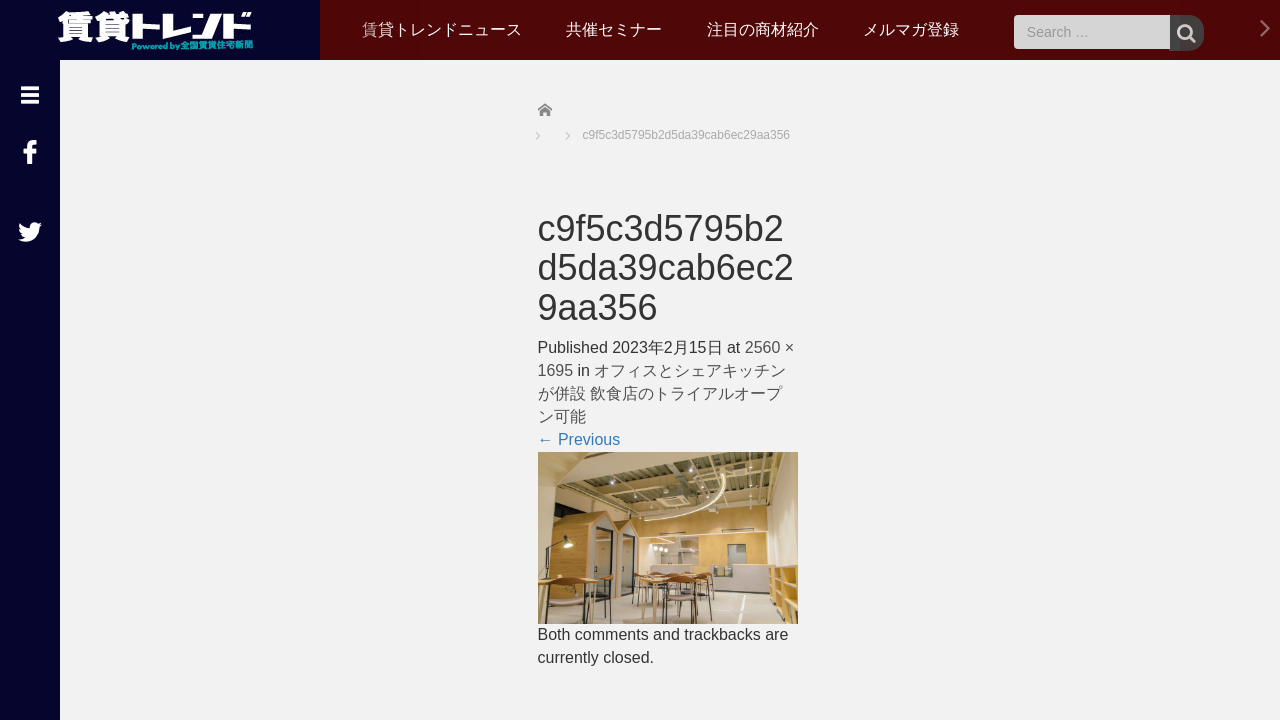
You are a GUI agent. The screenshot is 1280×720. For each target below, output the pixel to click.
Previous (579, 439)
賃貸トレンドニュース (442, 29)
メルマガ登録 (911, 29)
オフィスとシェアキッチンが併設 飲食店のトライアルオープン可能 (662, 393)
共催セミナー (614, 29)
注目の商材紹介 (763, 29)
